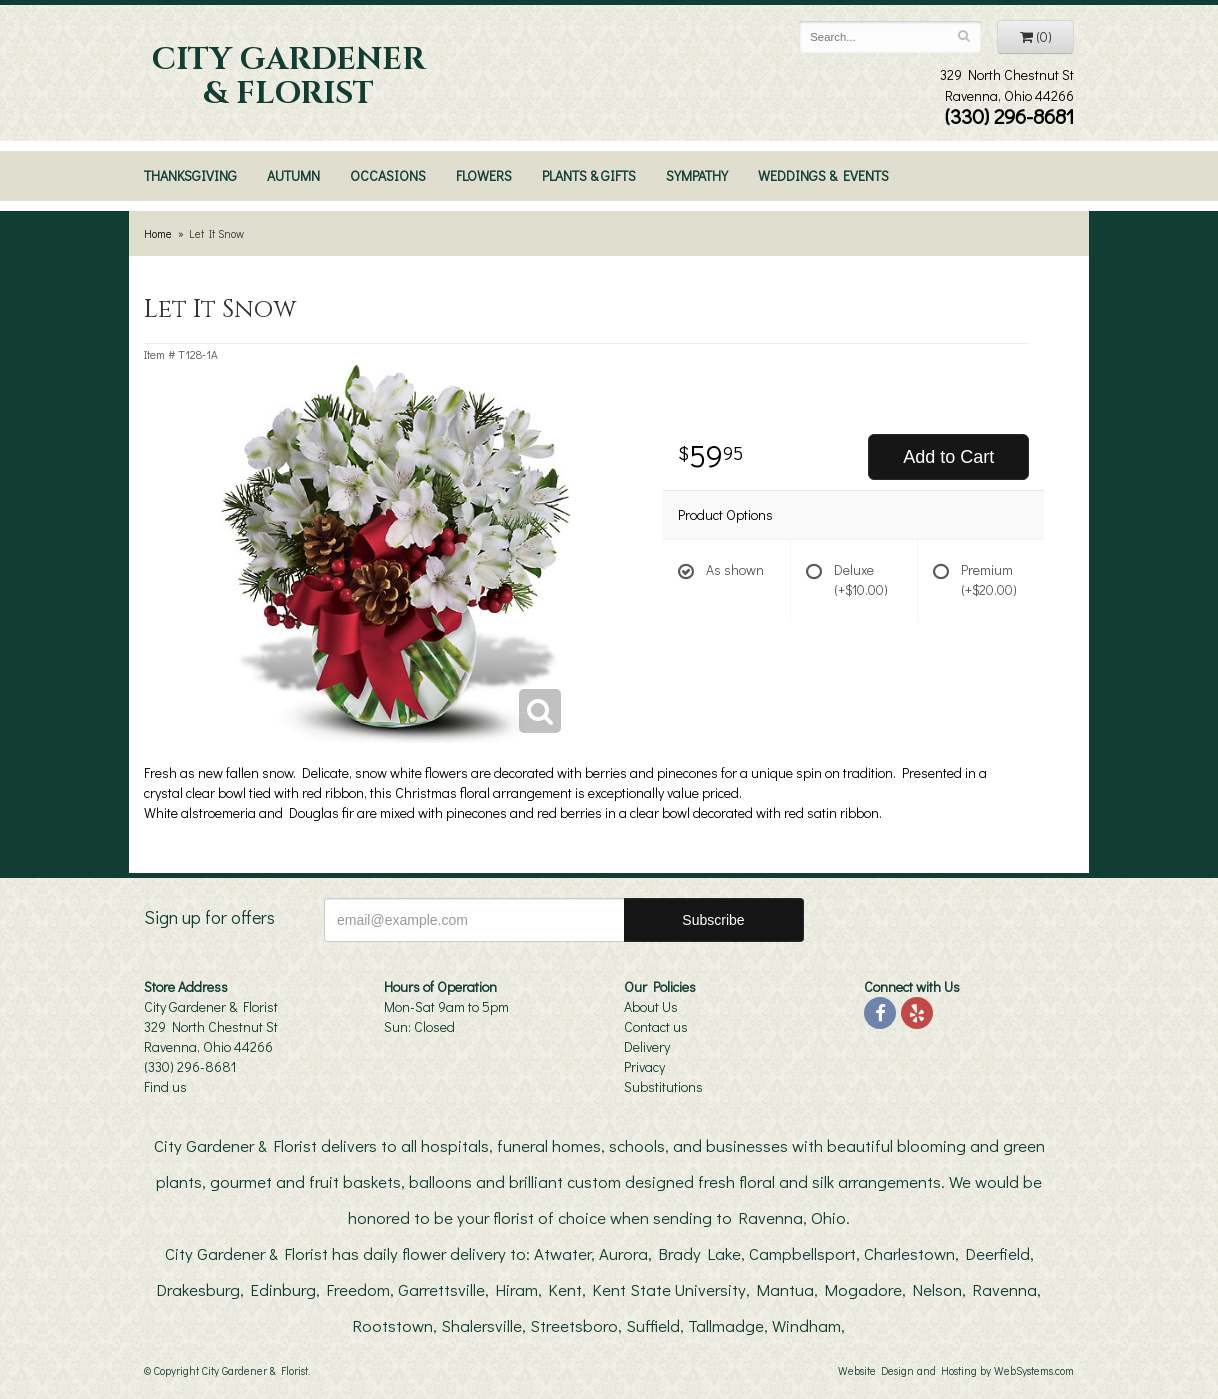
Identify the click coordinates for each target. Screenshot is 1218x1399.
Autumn (293, 175)
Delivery (647, 1046)
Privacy (644, 1066)
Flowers (484, 175)
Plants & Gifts (589, 175)
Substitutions (663, 1086)
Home (158, 233)
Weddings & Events (823, 175)
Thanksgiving (190, 175)
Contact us (656, 1026)
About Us (651, 1006)
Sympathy (697, 175)
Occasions (388, 175)
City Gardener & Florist (288, 77)
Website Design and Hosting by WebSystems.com (956, 1370)
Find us (165, 1086)
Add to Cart (948, 457)
